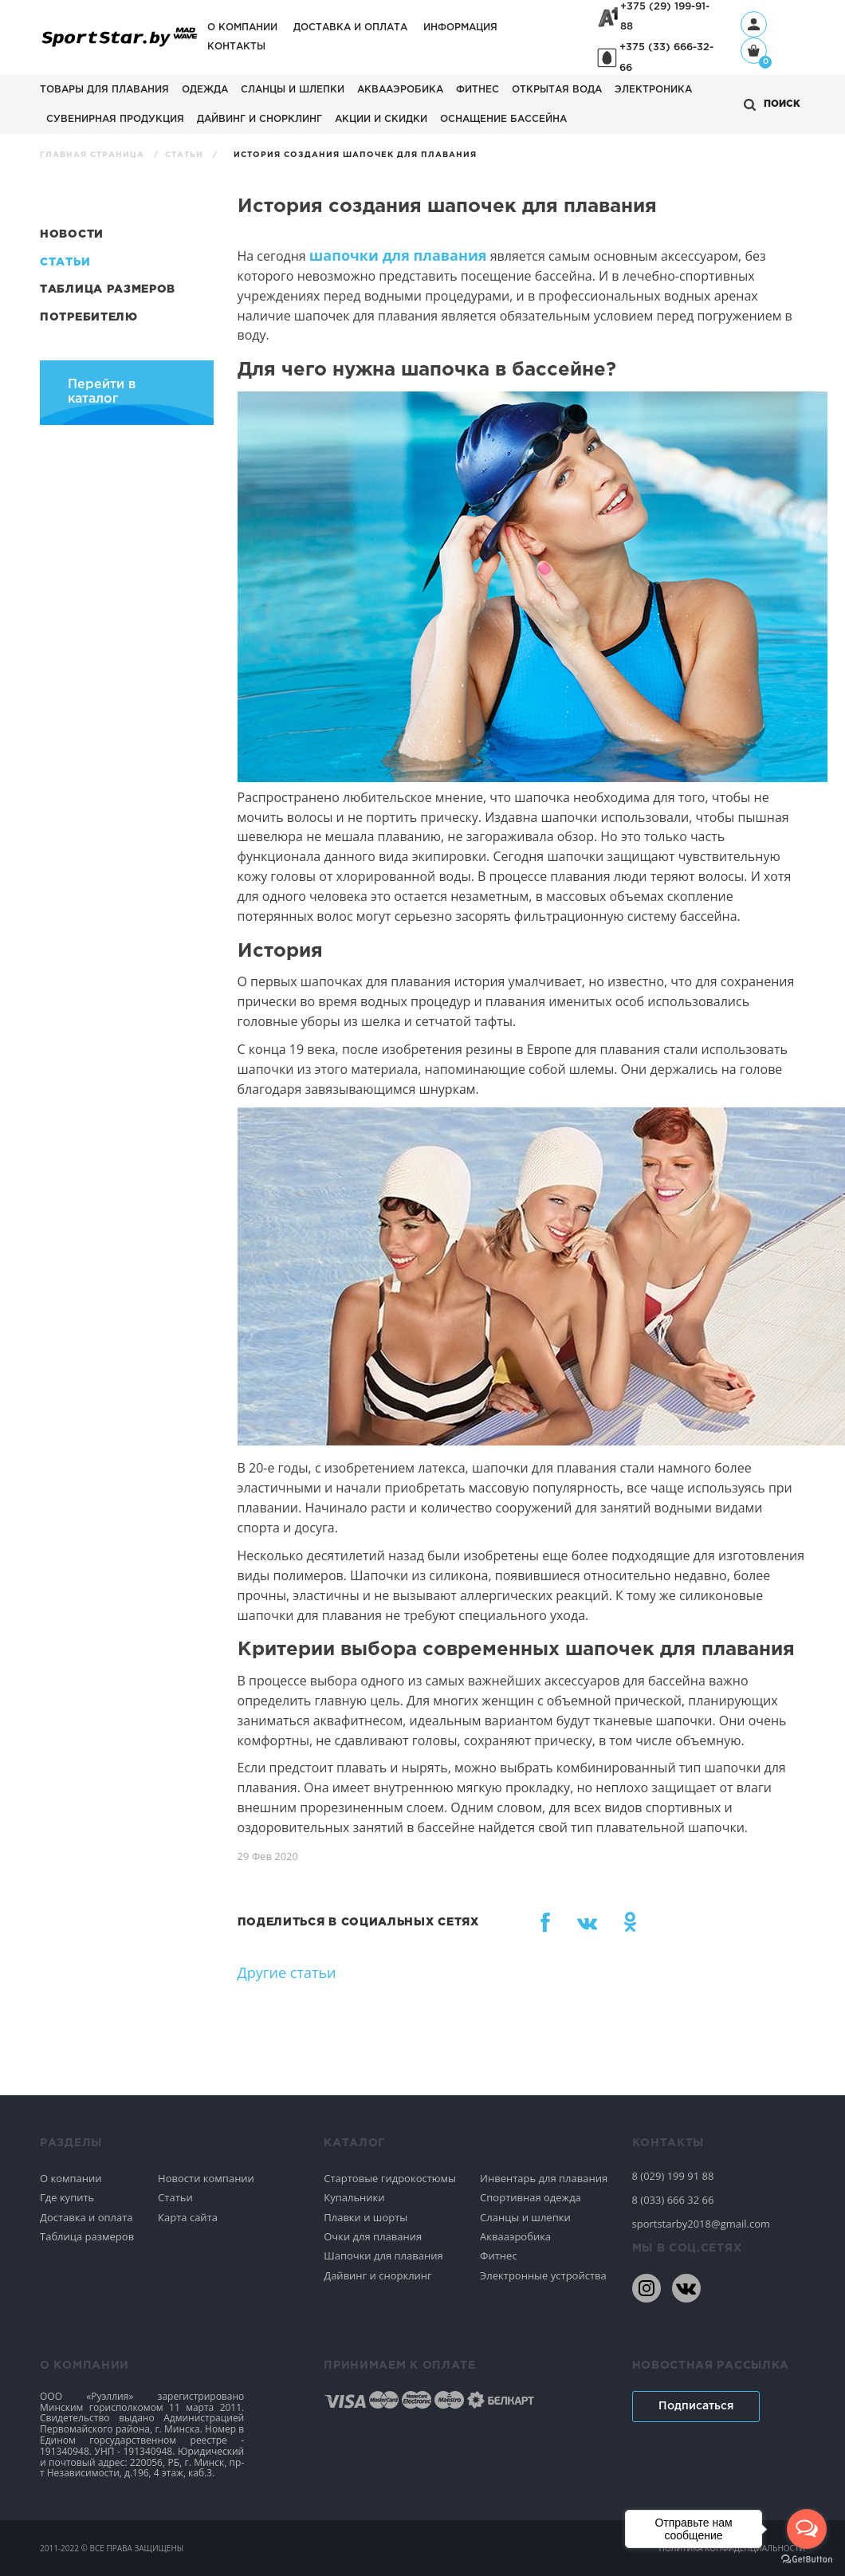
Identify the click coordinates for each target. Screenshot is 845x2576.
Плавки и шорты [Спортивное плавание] (365, 2217)
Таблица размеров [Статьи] (107, 289)
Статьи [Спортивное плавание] (175, 2197)
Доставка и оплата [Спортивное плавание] (86, 2217)
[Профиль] (754, 24)
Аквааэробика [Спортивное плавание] (515, 2236)
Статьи (185, 155)
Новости (72, 234)
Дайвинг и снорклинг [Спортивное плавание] (377, 2275)
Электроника (653, 89)
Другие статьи (287, 1972)
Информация (460, 27)
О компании (242, 27)
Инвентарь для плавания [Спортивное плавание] (543, 2178)
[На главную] (119, 46)
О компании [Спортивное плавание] (71, 2178)
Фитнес (477, 89)
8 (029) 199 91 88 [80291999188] (673, 2176)
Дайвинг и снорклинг (259, 119)
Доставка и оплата (350, 27)
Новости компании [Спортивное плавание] (206, 2178)
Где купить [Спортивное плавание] (67, 2197)
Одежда (205, 89)
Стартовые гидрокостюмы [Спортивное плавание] (390, 2178)
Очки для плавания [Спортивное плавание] (373, 2236)
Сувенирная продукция (115, 119)
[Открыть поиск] (772, 105)
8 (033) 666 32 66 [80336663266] (673, 2200)
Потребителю (89, 317)
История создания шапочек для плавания (355, 155)
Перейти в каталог (102, 392)
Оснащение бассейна (503, 119)
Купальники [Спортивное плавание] (354, 2197)
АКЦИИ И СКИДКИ (381, 119)
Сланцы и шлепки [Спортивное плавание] (525, 2217)
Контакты (236, 46)
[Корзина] (753, 52)
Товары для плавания (104, 89)
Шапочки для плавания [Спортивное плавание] (383, 2255)
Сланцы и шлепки (292, 89)
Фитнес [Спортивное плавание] (498, 2255)
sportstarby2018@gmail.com (701, 2223)
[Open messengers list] (807, 2529)
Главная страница (93, 155)
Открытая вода (557, 89)
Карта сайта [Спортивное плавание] (188, 2217)
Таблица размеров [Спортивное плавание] (87, 2236)
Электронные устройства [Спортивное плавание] (543, 2275)
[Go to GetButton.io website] (806, 2559)
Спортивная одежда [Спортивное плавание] (530, 2197)
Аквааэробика (400, 89)
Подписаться (695, 2406)
